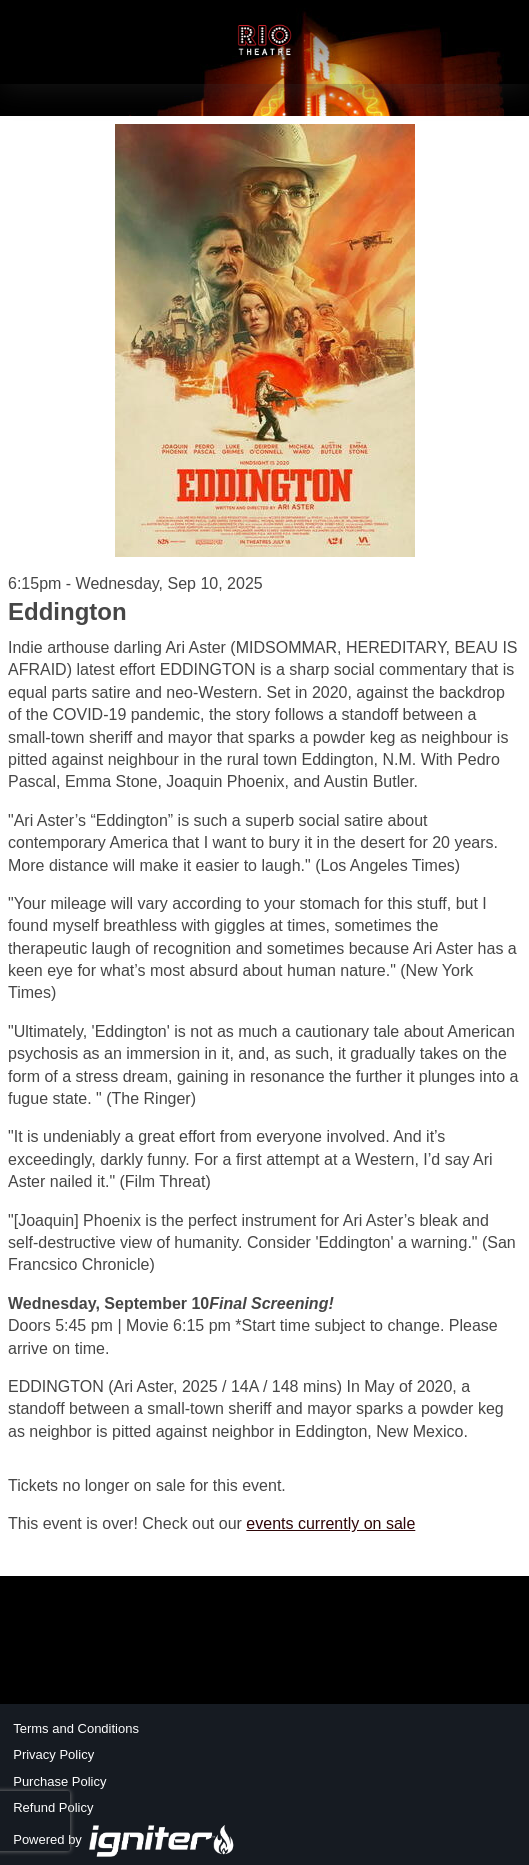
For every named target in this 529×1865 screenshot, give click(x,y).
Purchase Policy (59, 1781)
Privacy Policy (53, 1754)
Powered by (124, 1839)
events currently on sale (330, 1523)
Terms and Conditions (76, 1728)
